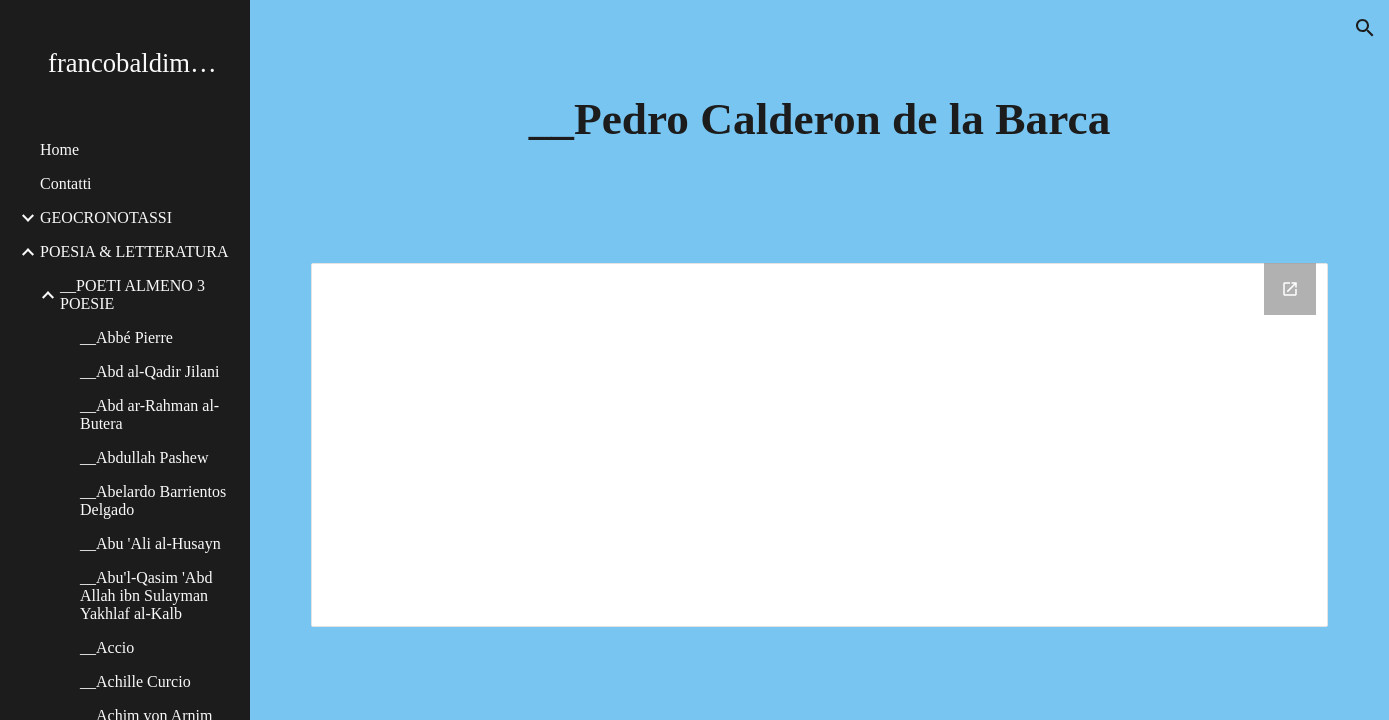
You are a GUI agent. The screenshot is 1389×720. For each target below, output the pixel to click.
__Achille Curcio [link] (135, 681)
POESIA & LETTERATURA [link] (134, 251)
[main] (819, 119)
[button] (1365, 28)
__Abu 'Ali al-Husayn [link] (150, 543)
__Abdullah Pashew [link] (144, 457)
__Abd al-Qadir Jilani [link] (150, 371)
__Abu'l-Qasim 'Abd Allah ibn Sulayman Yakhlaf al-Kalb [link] (146, 595)
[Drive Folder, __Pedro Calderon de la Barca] (819, 445)
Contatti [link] (66, 183)
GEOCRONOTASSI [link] (106, 217)
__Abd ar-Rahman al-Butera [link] (149, 414)
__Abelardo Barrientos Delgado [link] (153, 500)
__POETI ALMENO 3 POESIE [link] (132, 294)
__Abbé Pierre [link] (126, 337)
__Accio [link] (107, 647)
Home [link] (59, 149)
